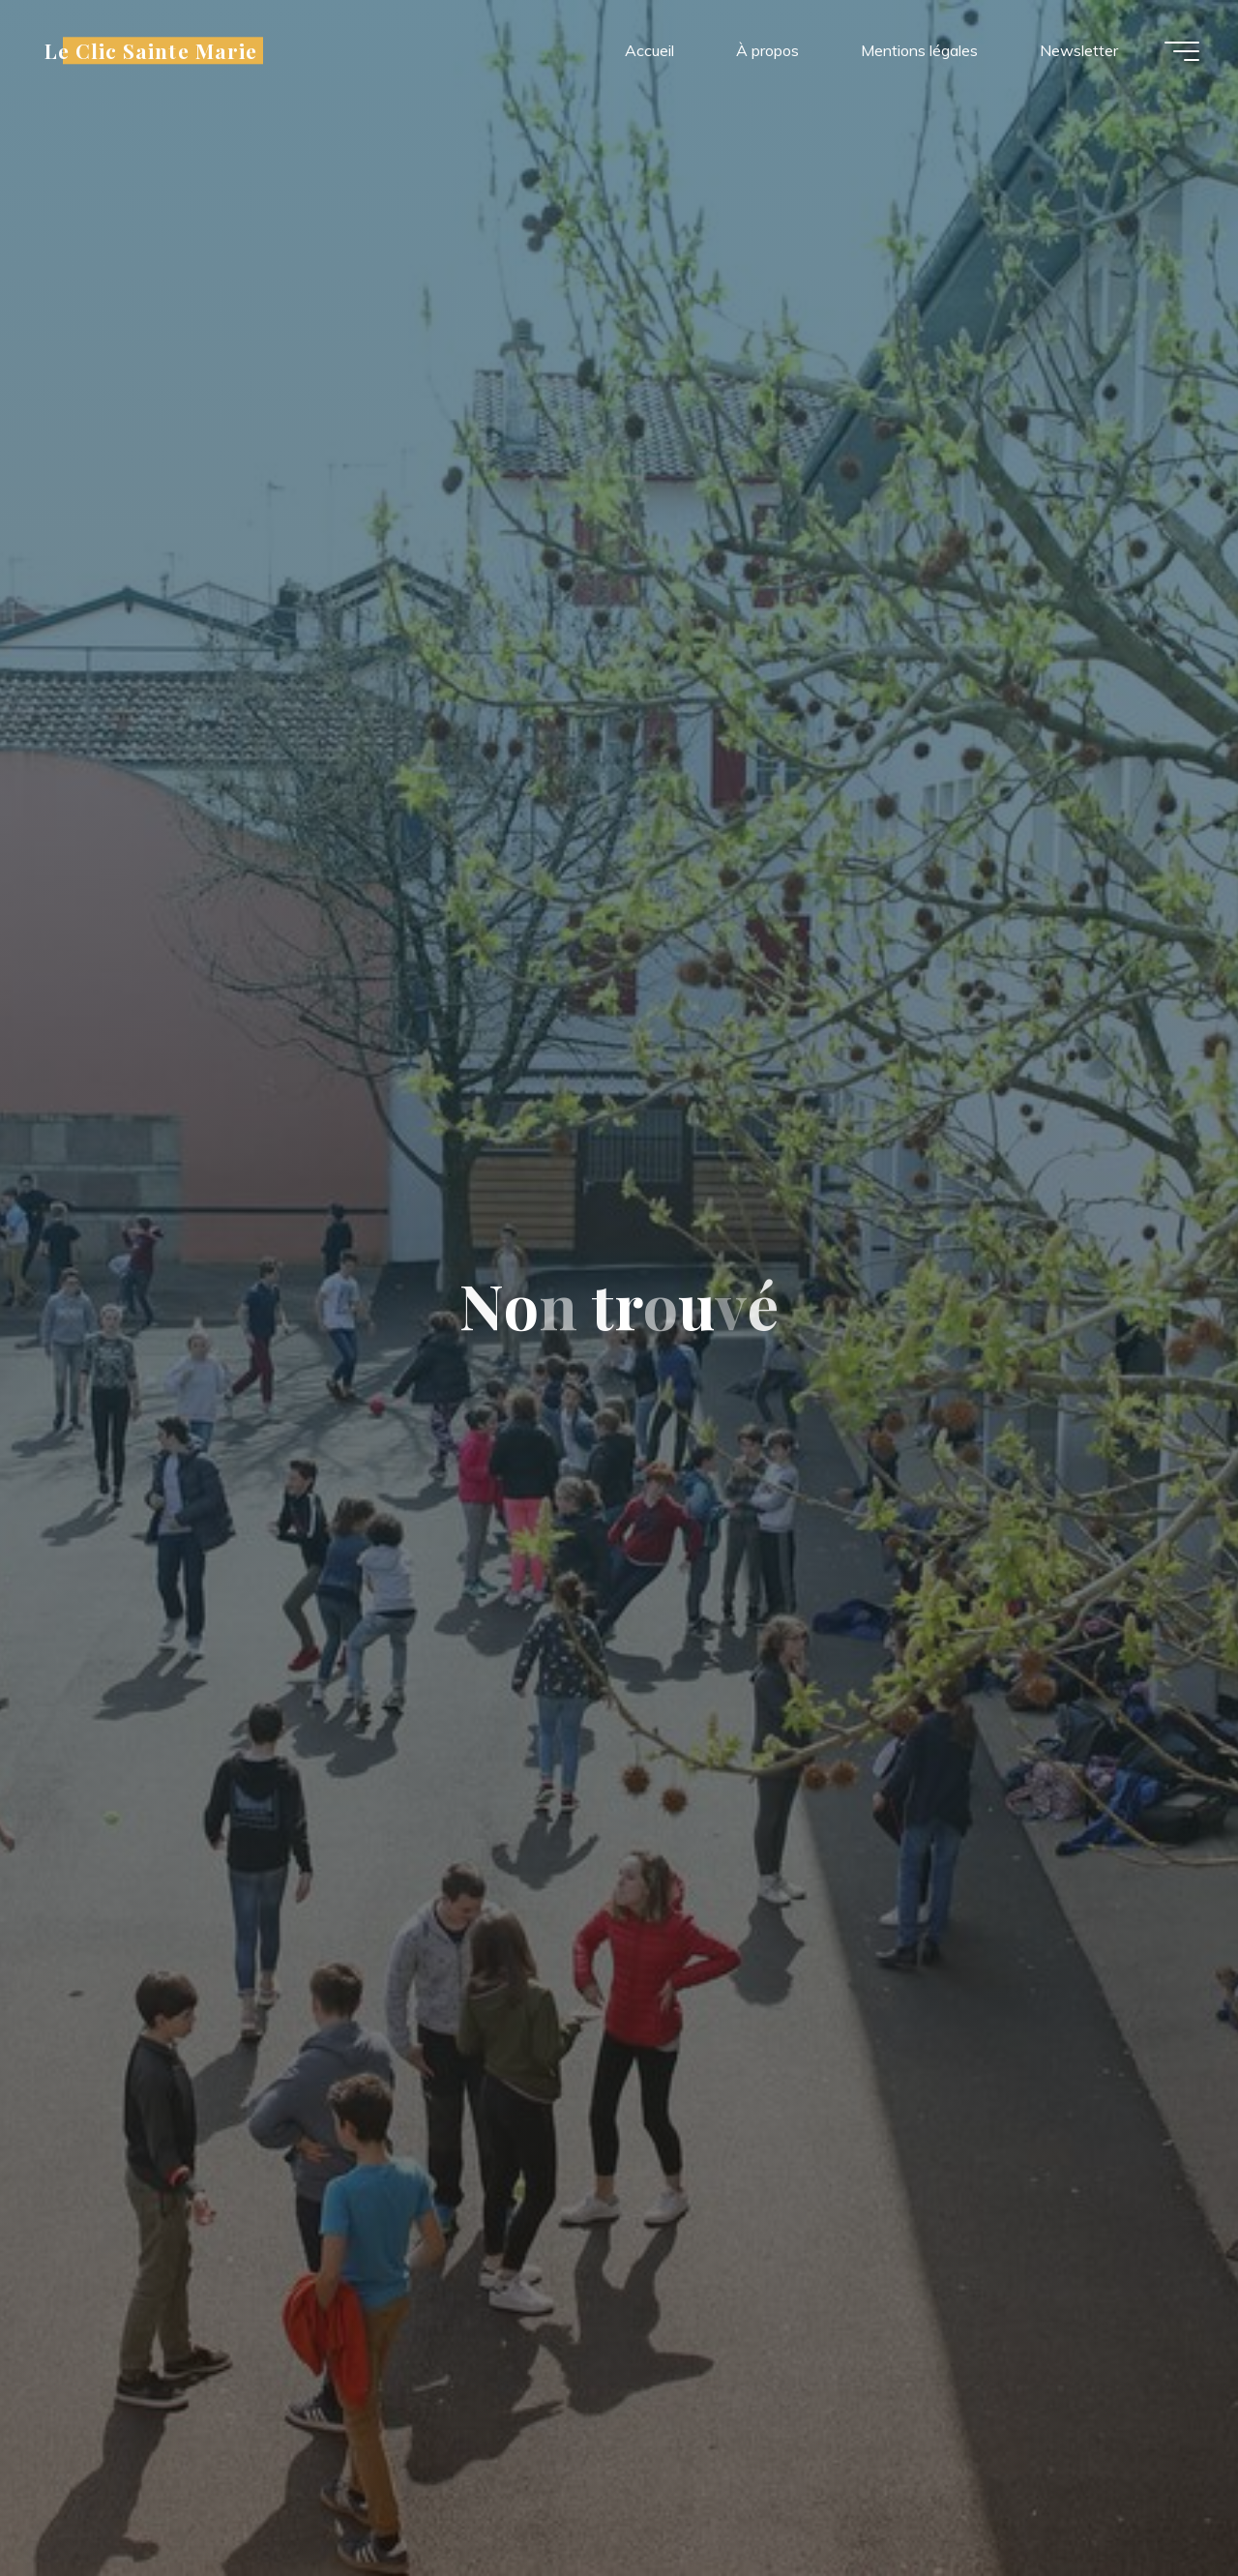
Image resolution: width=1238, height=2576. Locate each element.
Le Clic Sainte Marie (150, 50)
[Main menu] (1181, 51)
